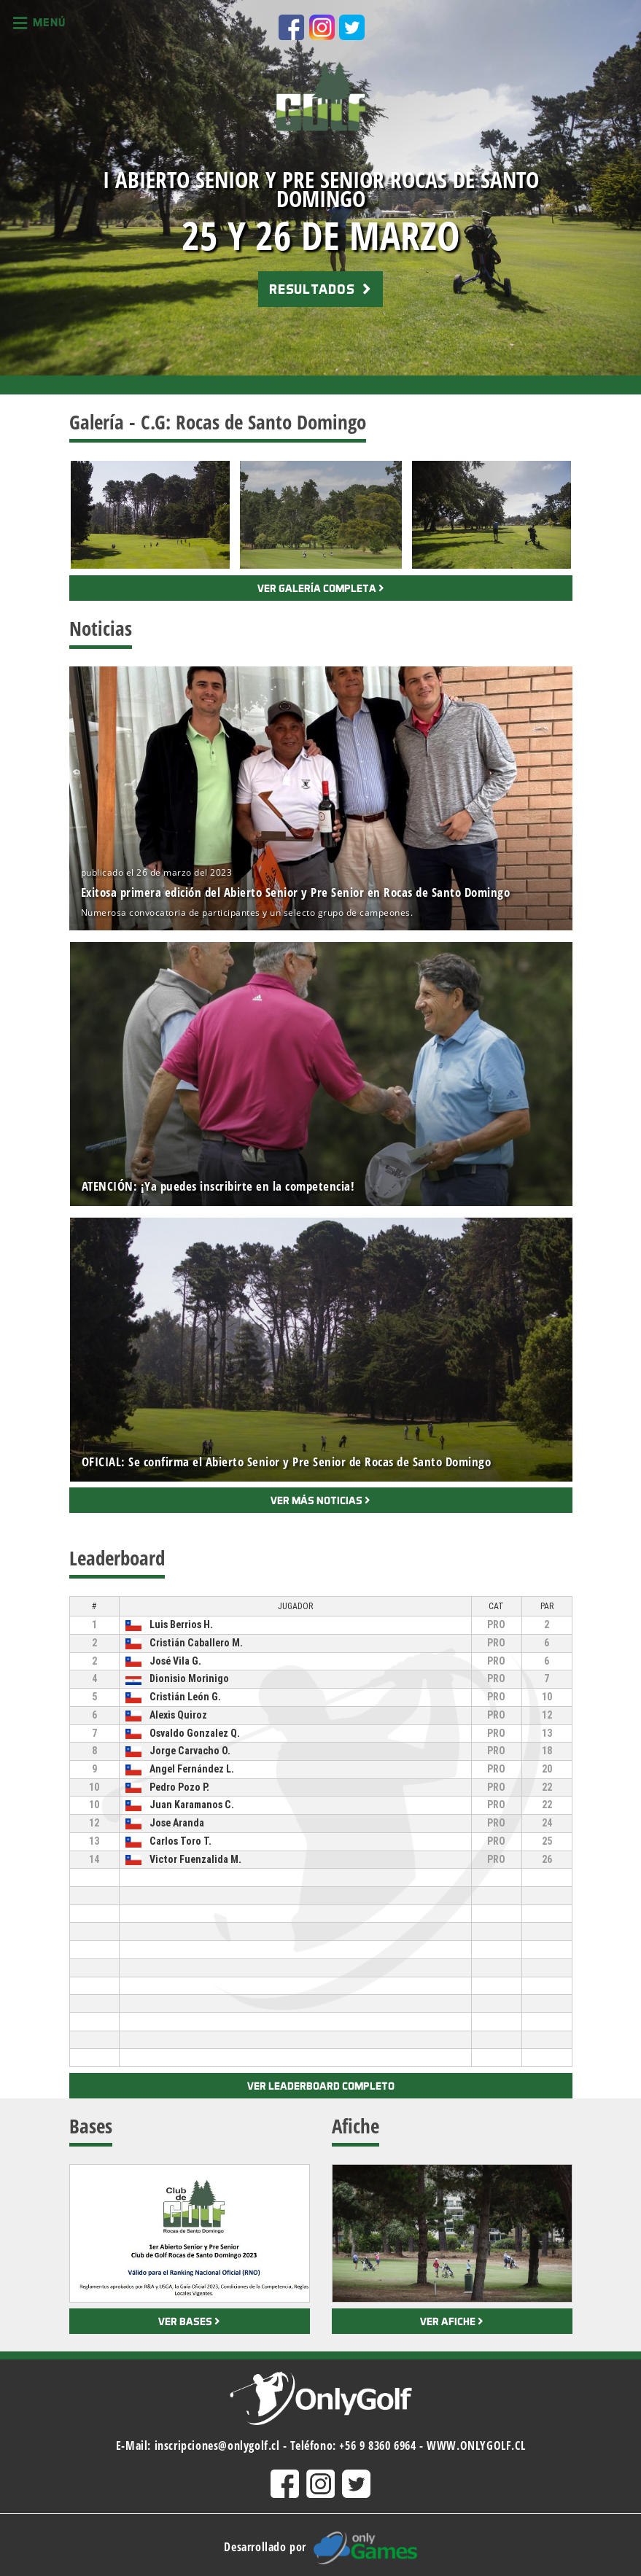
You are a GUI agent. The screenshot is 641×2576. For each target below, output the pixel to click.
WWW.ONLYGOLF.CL (476, 2445)
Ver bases (189, 2321)
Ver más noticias (320, 1500)
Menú (39, 23)
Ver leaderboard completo (321, 2085)
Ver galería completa (320, 588)
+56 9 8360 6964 (377, 2445)
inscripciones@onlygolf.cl (217, 2445)
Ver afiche (451, 2321)
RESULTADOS (320, 289)
